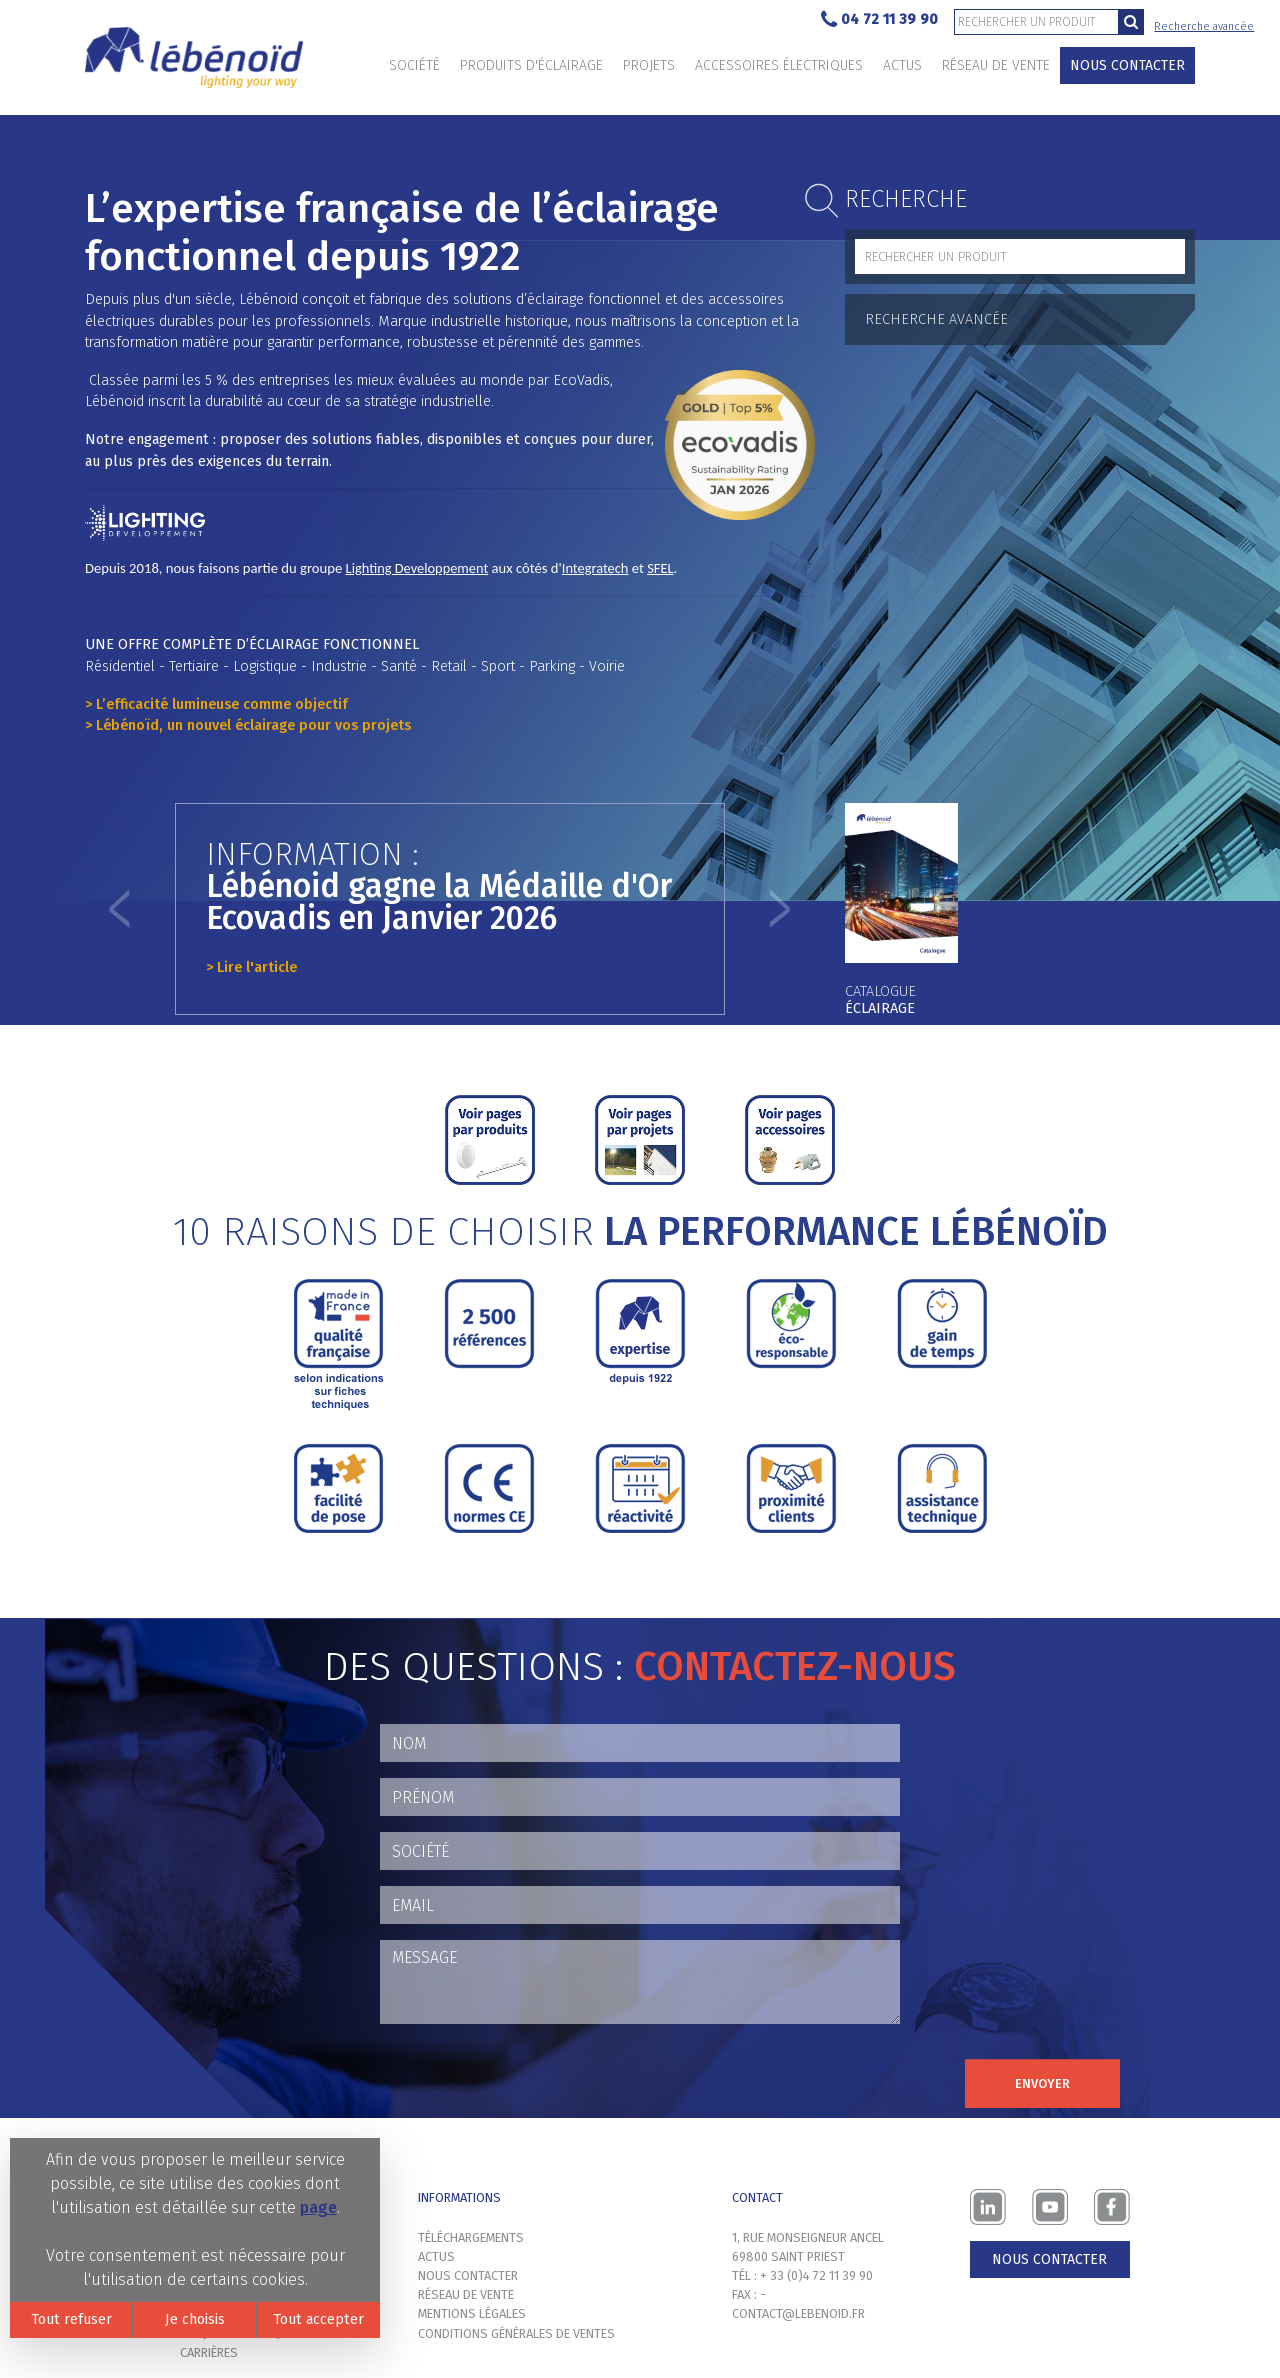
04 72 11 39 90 (879, 20)
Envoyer (1042, 2083)
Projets (649, 65)
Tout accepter (318, 2319)
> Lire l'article (251, 967)
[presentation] (532, 2079)
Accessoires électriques (779, 65)
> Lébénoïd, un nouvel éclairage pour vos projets (248, 725)
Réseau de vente (996, 65)
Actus (902, 65)
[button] (120, 909)
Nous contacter (1127, 65)
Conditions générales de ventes (516, 2333)
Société (414, 65)
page (318, 2207)
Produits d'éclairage (531, 65)
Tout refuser (71, 2319)
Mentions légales (472, 2313)
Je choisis (195, 2319)
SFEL (660, 568)
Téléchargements (471, 2237)
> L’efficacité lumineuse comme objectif (216, 704)
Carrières (209, 2352)
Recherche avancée (1204, 26)
